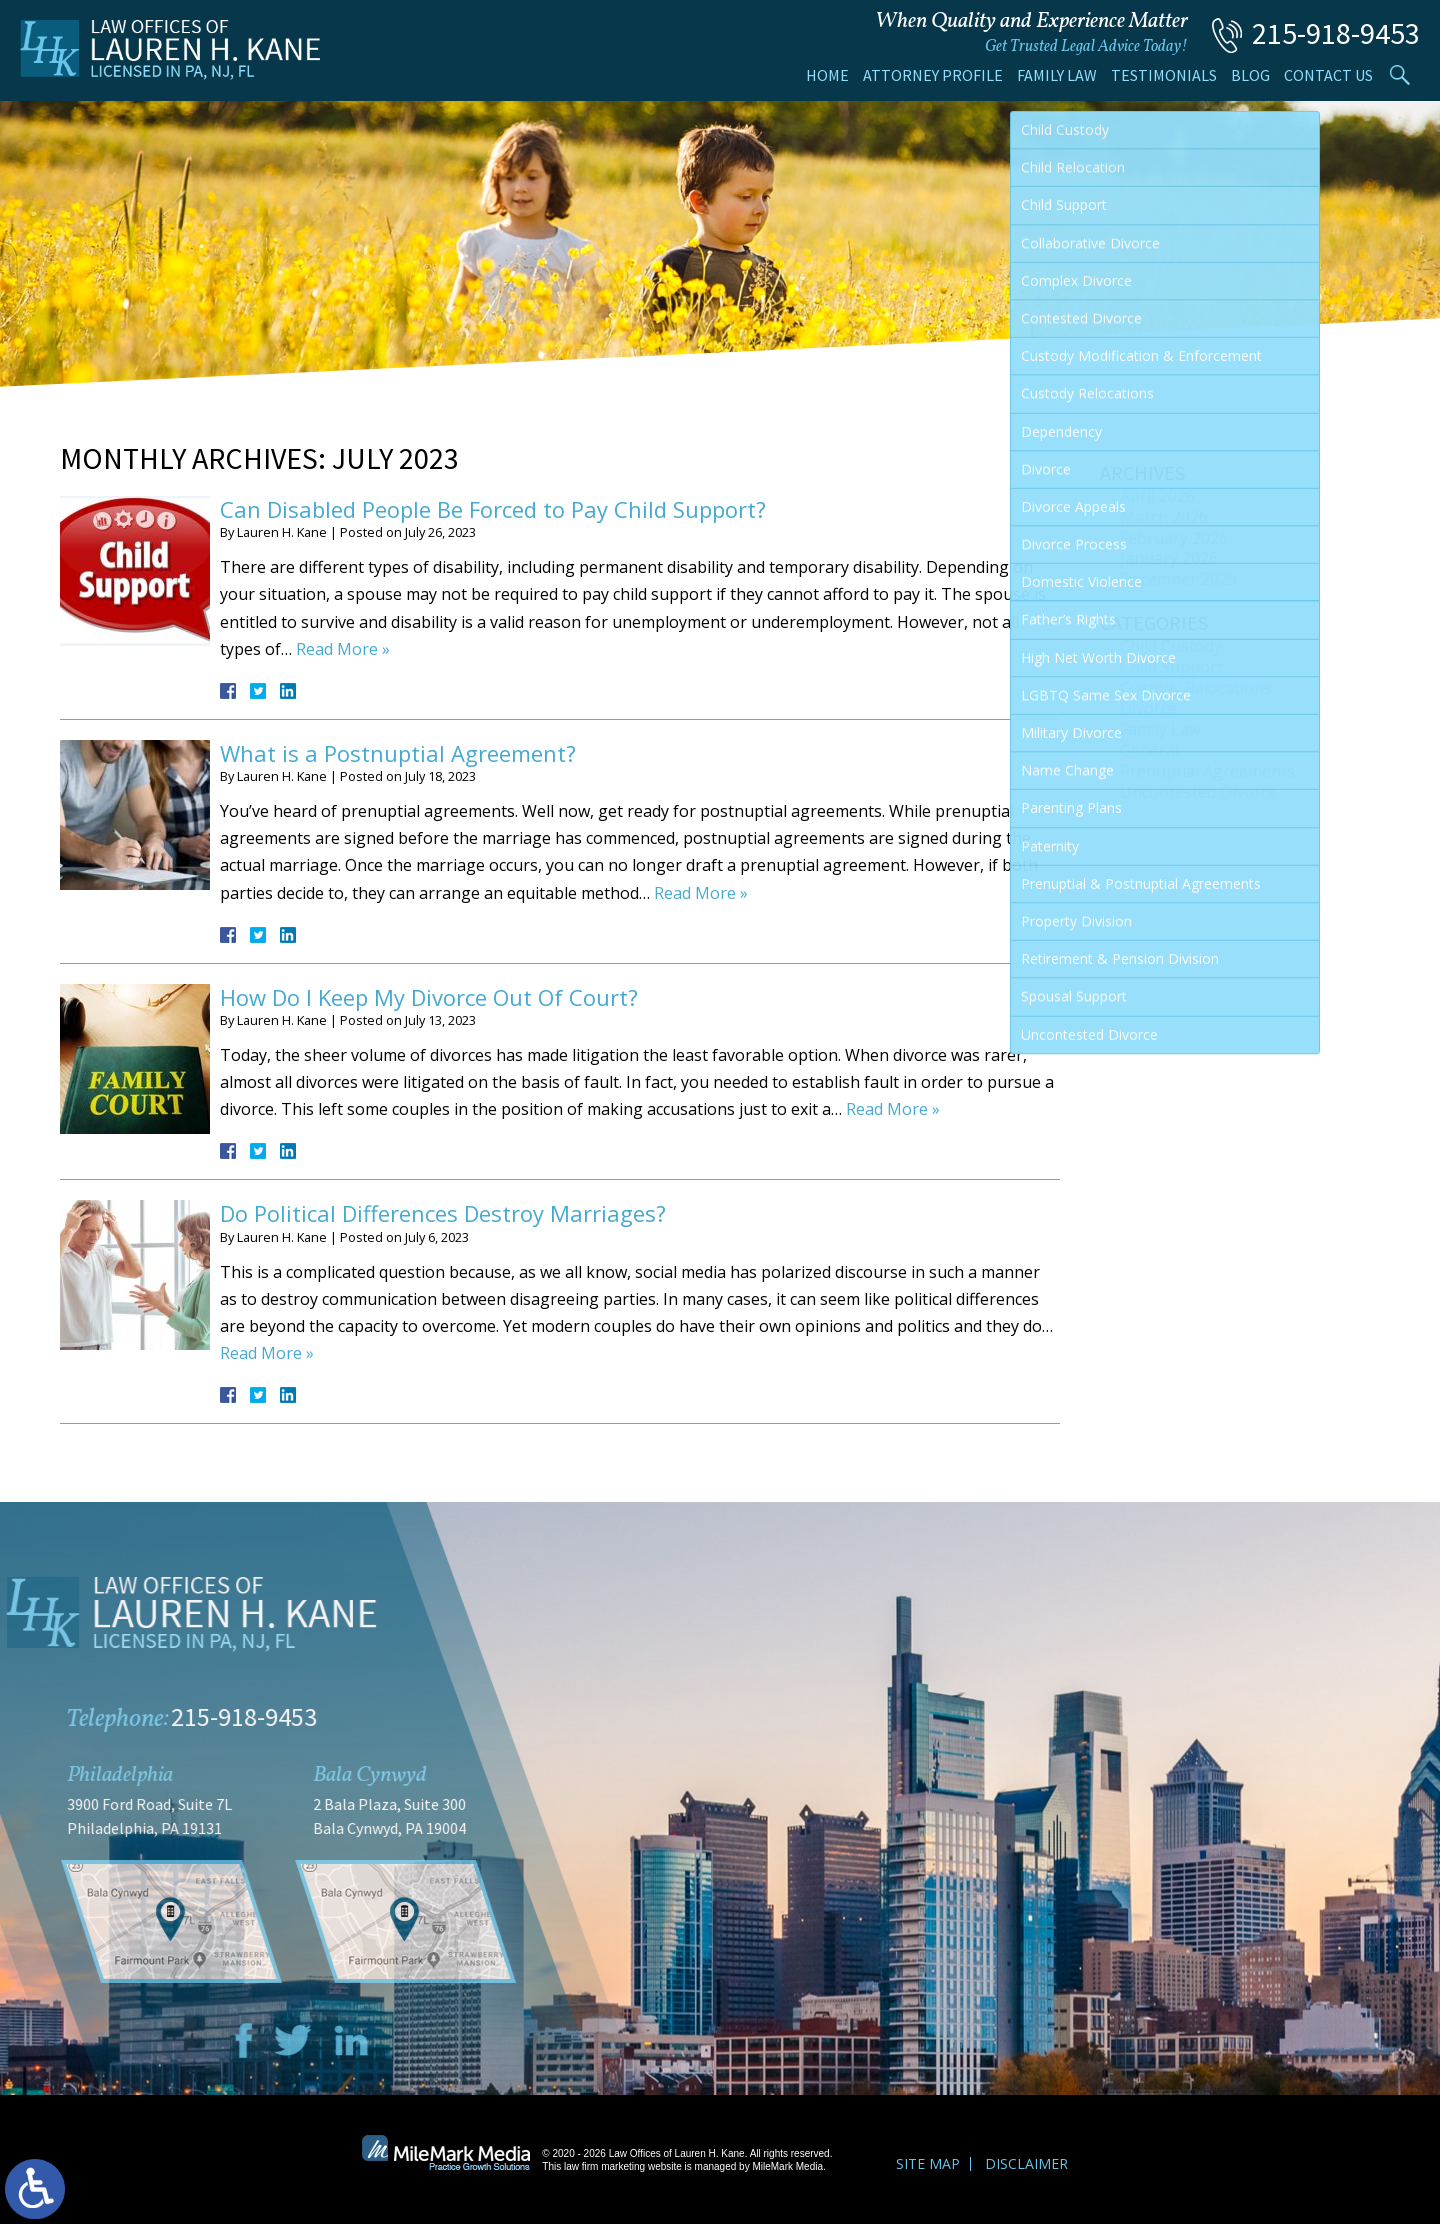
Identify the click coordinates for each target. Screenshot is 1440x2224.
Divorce (1148, 708)
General (1149, 750)
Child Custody (1171, 646)
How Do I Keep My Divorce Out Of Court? (429, 997)
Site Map (928, 2163)
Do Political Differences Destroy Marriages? (443, 1213)
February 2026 (1174, 538)
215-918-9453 (1336, 33)
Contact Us (1328, 75)
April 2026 (1157, 496)
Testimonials (1164, 75)
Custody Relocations (1196, 688)
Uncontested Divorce (1198, 792)
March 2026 (1164, 517)
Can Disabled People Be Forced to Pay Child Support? (493, 509)
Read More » (343, 649)
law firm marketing (604, 2166)
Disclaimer (1026, 2163)
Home (827, 75)
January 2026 (1169, 558)
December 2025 (1178, 579)
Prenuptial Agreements (1207, 771)
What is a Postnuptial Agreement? (398, 753)
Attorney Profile (933, 75)
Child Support (1171, 667)
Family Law (1057, 75)
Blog (1250, 75)
